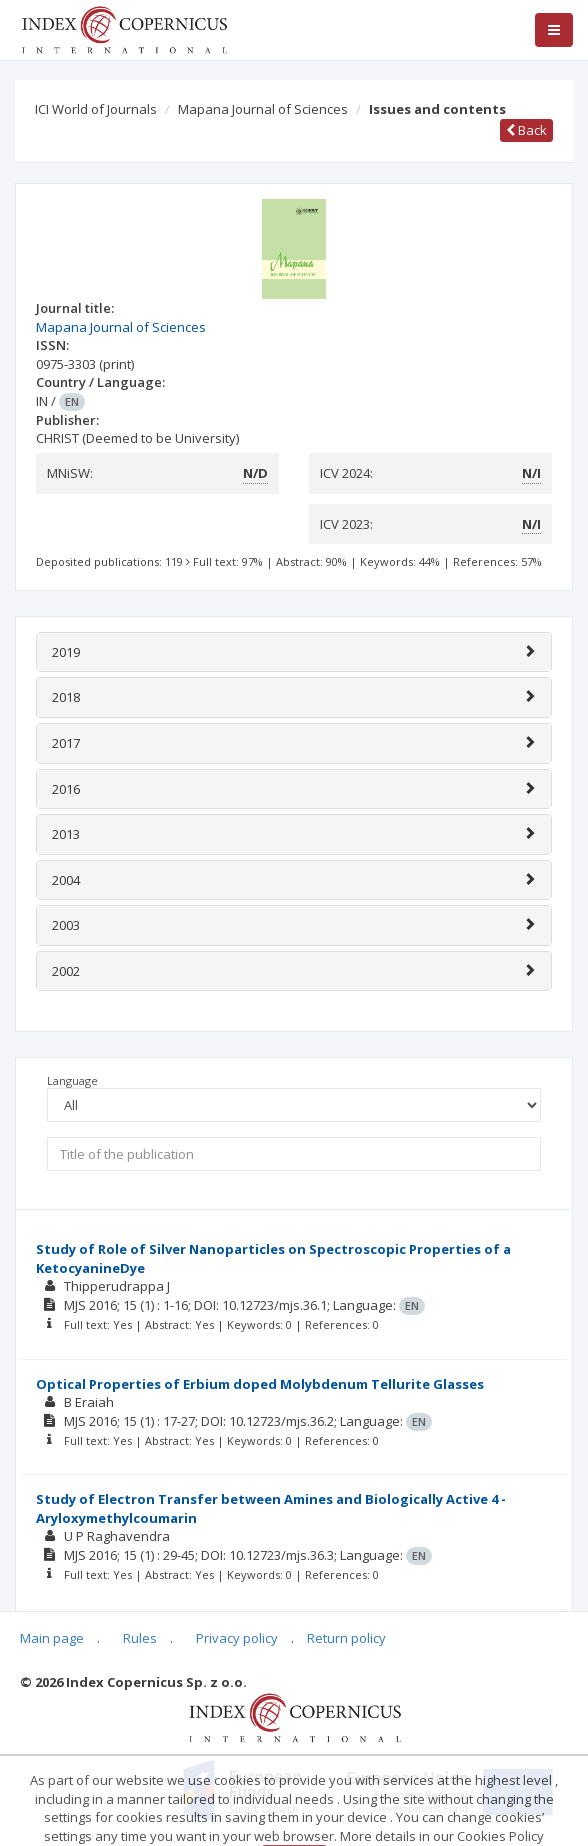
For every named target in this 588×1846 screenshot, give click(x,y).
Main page (52, 1638)
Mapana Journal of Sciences (263, 109)
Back (526, 130)
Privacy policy (237, 1638)
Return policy (346, 1638)
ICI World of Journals (96, 109)
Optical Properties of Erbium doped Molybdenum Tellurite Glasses (260, 1384)
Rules (140, 1638)
